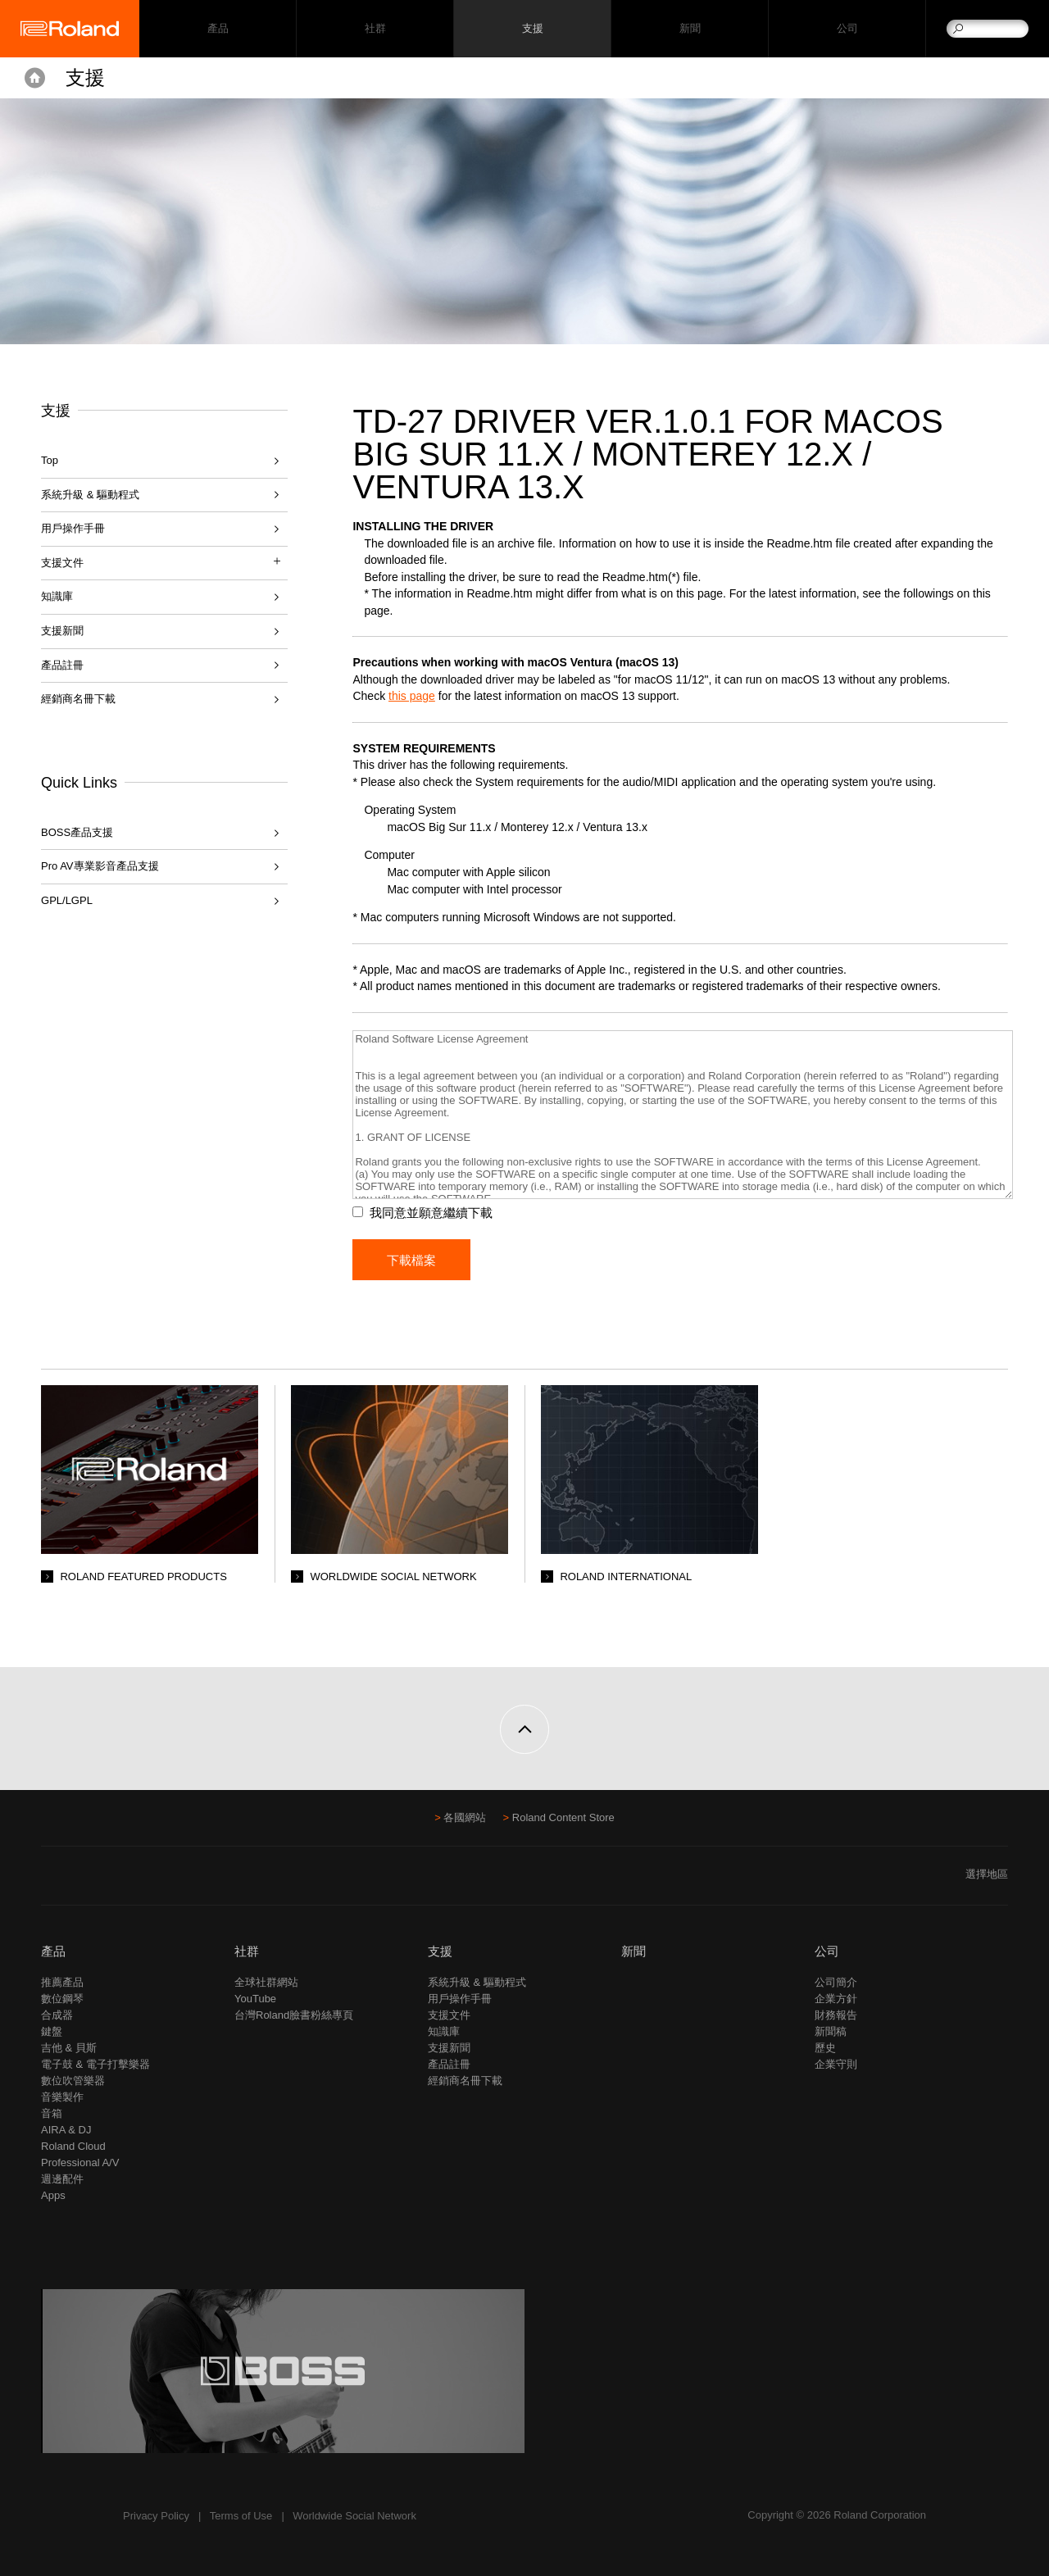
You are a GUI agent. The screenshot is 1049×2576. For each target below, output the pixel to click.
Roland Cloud (73, 2146)
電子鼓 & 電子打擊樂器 (95, 2064)
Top (49, 460)
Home (35, 77)
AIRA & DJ (66, 2130)
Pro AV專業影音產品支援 (100, 866)
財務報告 (836, 2015)
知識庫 (57, 596)
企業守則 (836, 2064)
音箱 (51, 2113)
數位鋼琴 (62, 1998)
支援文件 (449, 2015)
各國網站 (464, 1817)
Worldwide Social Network (354, 2516)
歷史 (825, 2048)
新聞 (689, 29)
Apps (53, 2195)
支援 (532, 29)
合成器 (57, 2015)
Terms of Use (241, 2516)
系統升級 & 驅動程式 (90, 494)
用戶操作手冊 (73, 528)
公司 (847, 29)
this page (411, 695)
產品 (53, 1951)
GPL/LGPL (67, 900)
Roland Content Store (563, 1817)
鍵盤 (51, 2031)
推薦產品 (62, 1982)
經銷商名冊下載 (78, 699)
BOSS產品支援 (77, 832)
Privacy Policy (156, 2516)
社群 (375, 29)
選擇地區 (986, 1874)
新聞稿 (831, 2031)
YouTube (255, 1998)
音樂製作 (62, 2097)
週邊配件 (62, 2179)
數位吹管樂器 (73, 2080)
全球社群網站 (266, 1982)
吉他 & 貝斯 (69, 2048)
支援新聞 (62, 631)
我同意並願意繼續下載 (431, 1213)
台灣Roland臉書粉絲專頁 (293, 2015)
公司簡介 (836, 1982)
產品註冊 (62, 665)
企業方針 (836, 1998)
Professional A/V (80, 2162)
